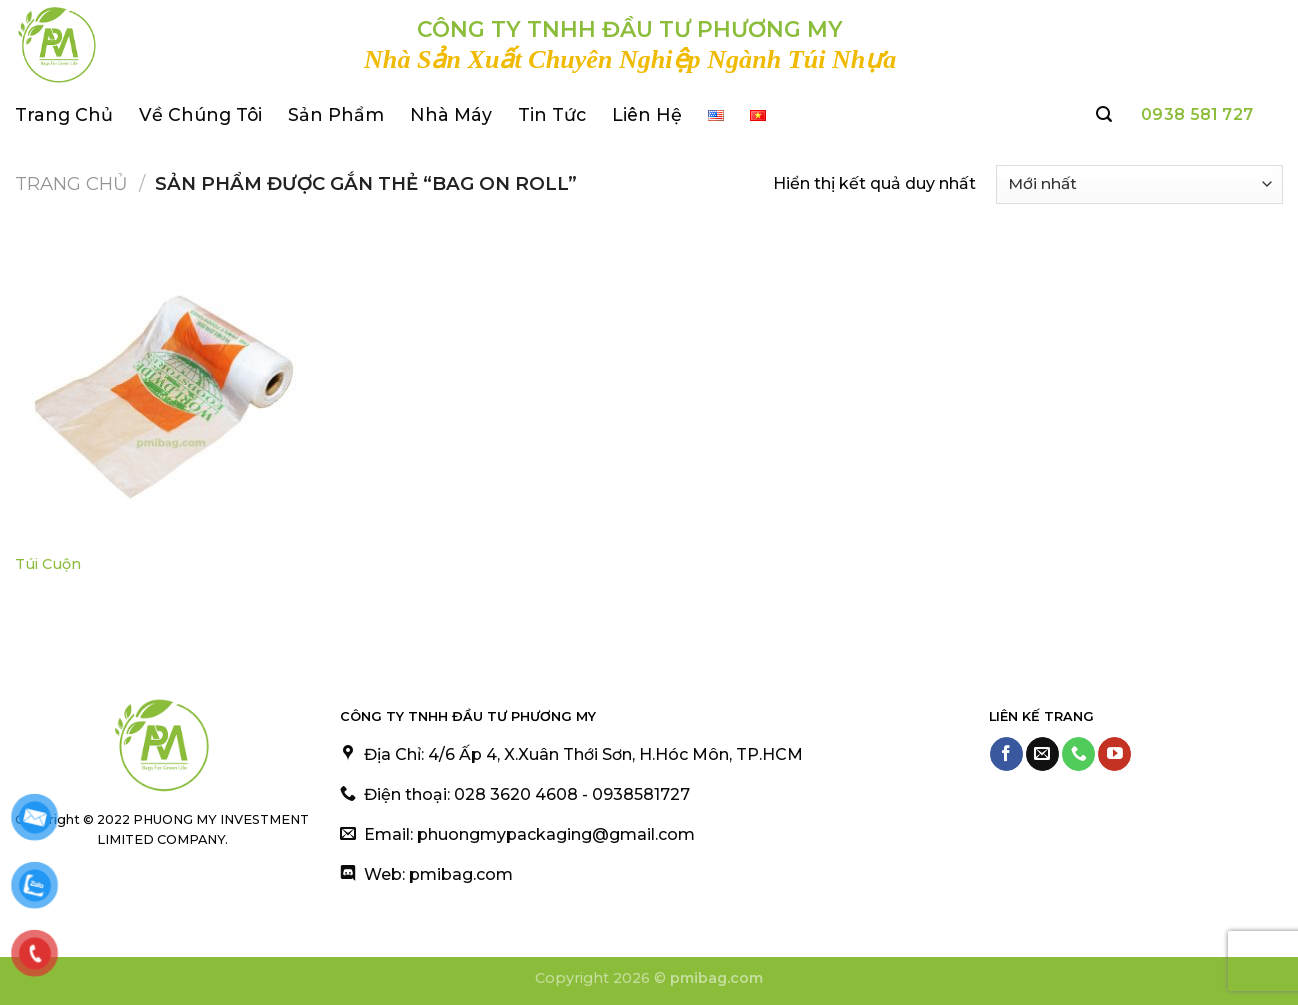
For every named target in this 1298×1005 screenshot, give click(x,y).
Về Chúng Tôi (200, 114)
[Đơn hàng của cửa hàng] (1139, 184)
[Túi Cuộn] (166, 390)
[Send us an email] (1042, 754)
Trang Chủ (64, 114)
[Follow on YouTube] (1114, 754)
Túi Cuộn (48, 564)
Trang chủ (71, 183)
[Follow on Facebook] (1006, 754)
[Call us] (1078, 754)
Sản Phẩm (336, 114)
